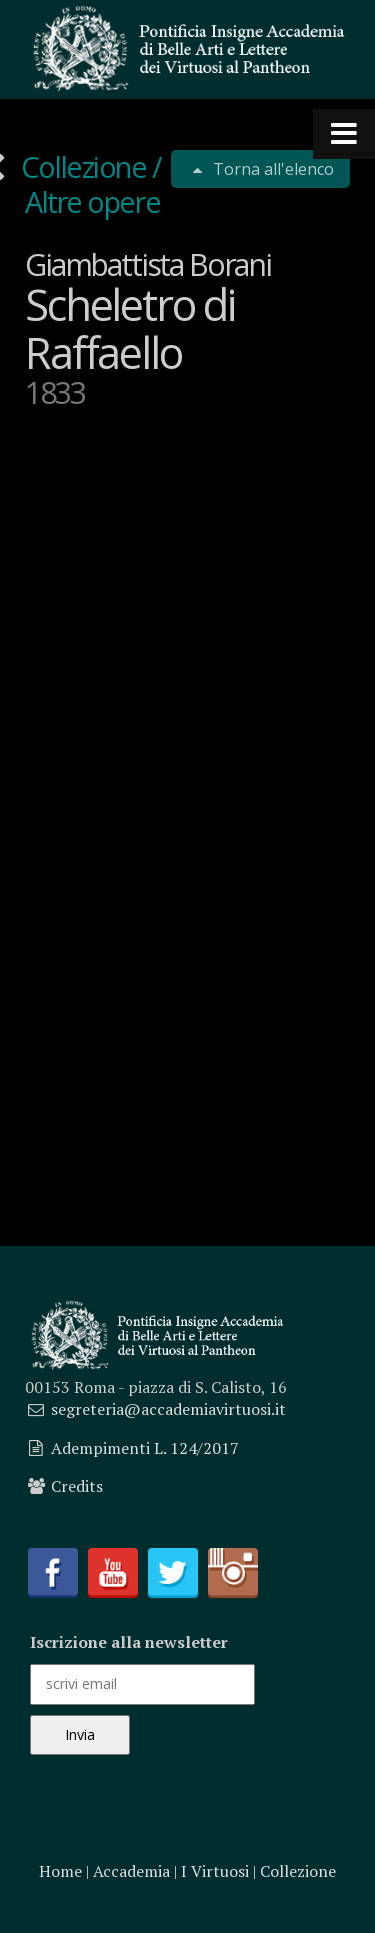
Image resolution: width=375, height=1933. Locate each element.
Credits (77, 1486)
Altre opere (92, 201)
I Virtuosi (215, 1871)
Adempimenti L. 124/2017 (145, 1448)
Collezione (85, 166)
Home (60, 1871)
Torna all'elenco (271, 169)
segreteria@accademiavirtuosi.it (168, 1409)
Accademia (131, 1871)
